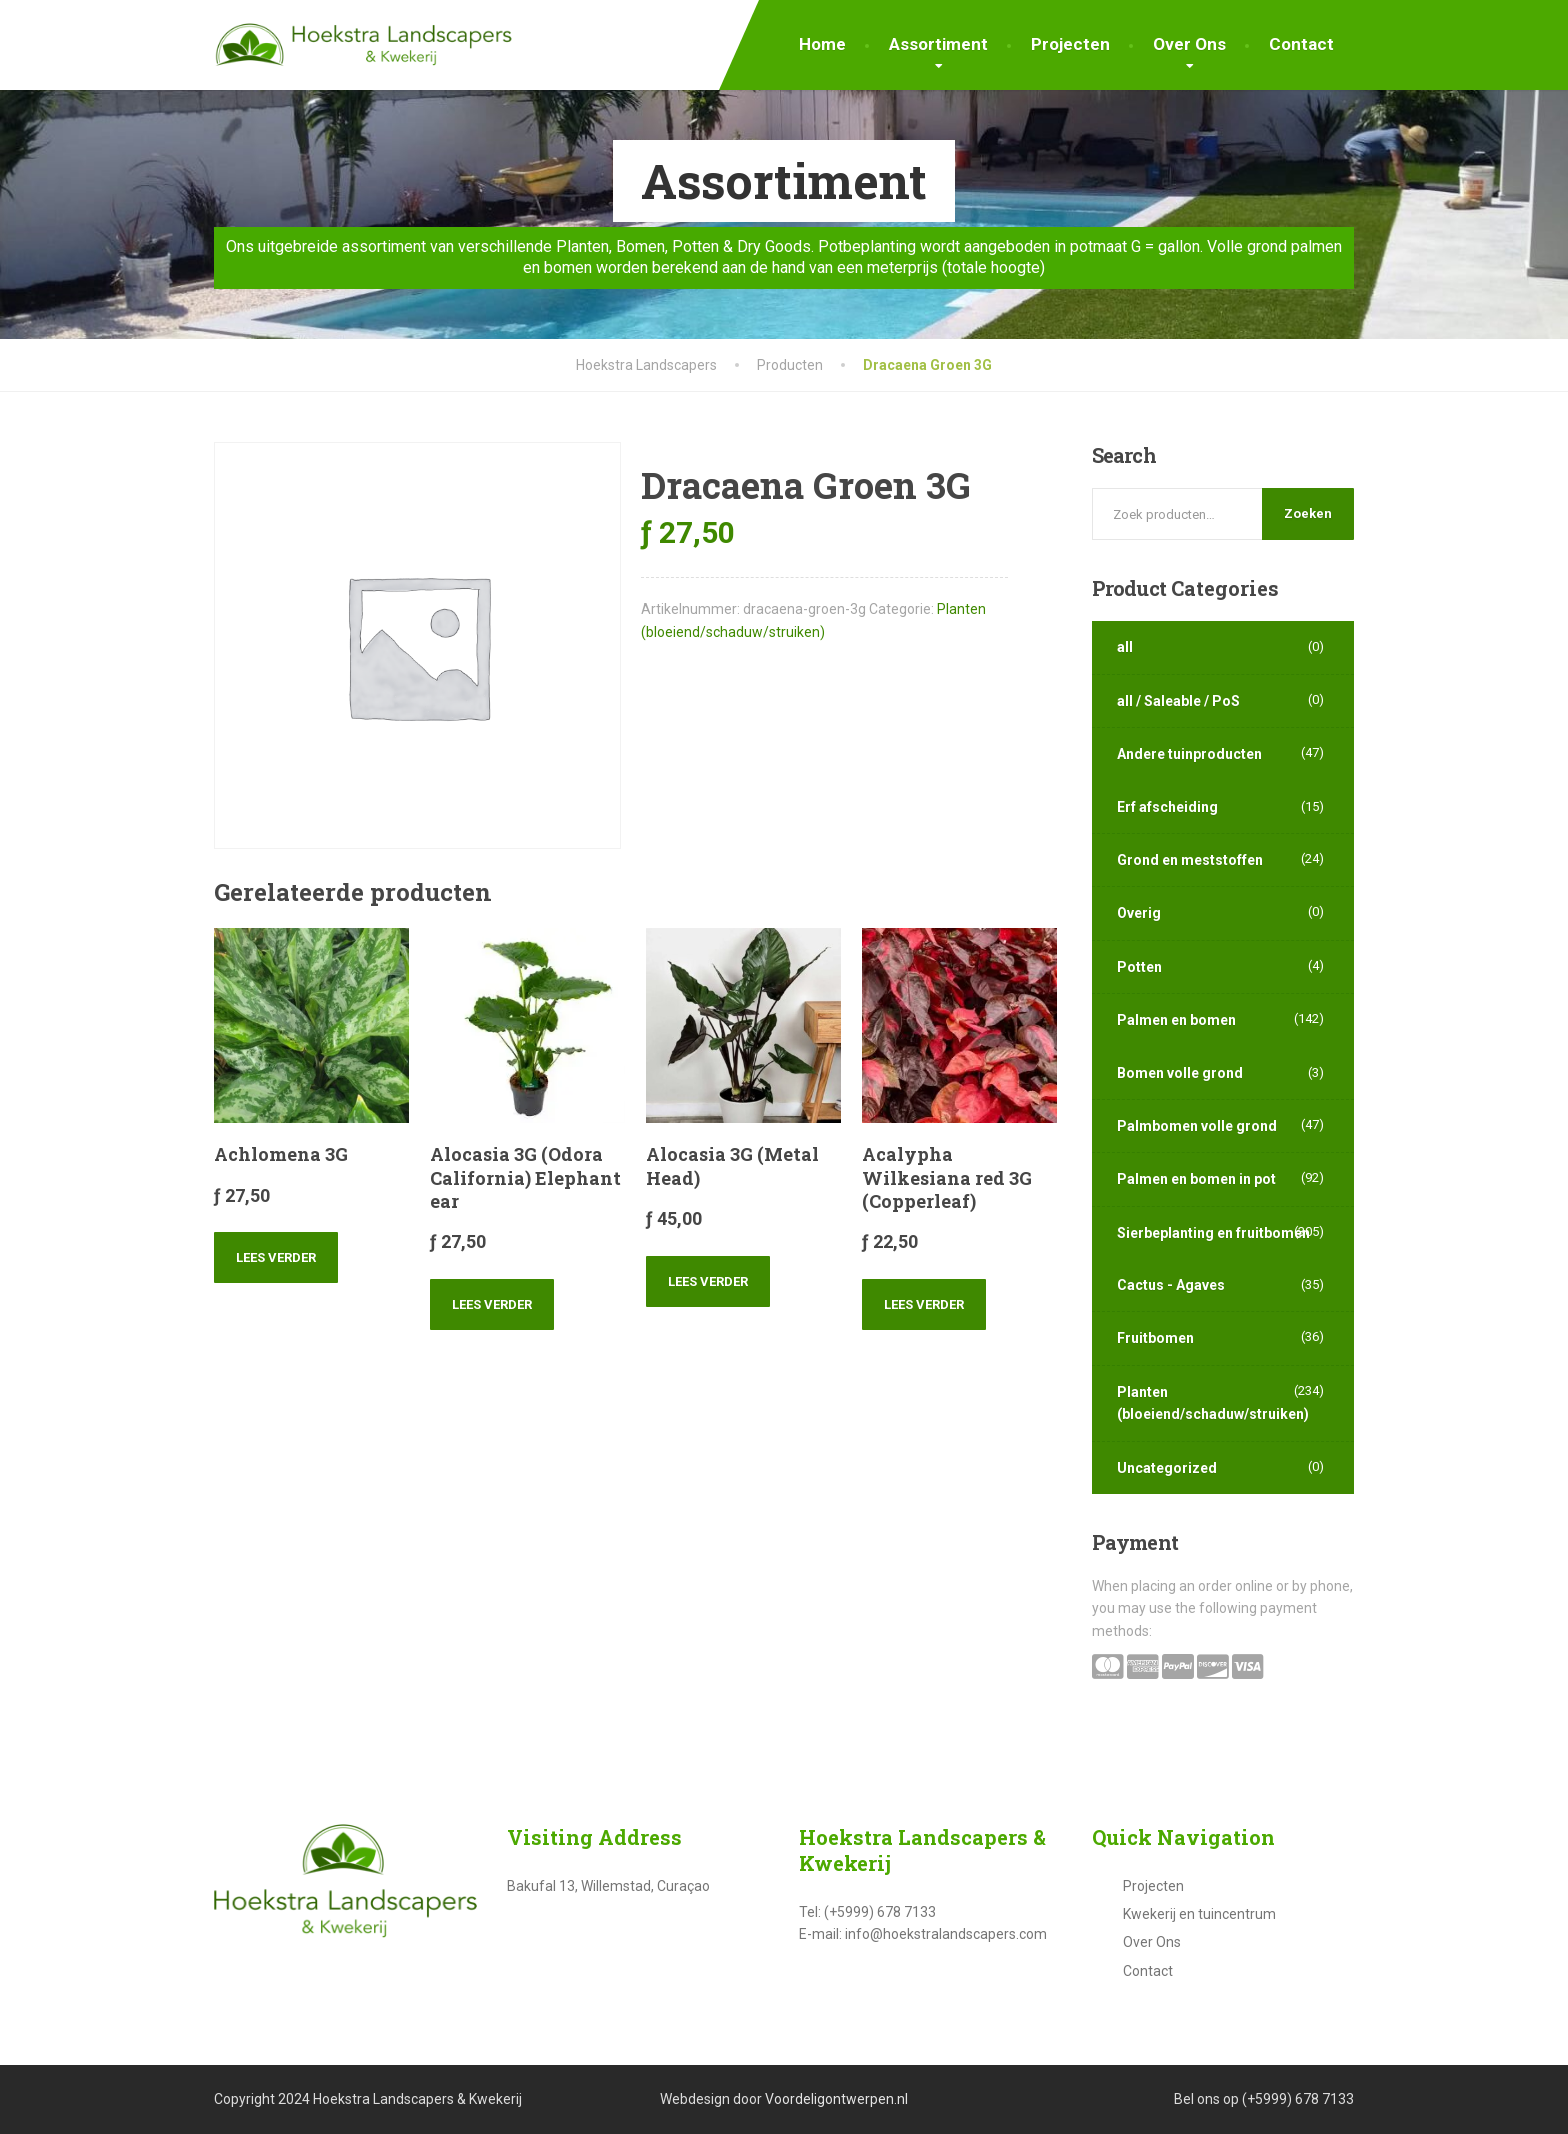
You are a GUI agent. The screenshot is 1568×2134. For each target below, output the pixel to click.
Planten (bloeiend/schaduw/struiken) (1213, 1403)
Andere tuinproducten (1189, 754)
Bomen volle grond (1180, 1073)
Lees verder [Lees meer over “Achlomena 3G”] (276, 1257)
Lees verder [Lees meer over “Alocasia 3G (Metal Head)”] (708, 1281)
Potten (1139, 967)
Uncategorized (1167, 1468)
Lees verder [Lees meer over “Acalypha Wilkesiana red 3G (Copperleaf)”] (924, 1304)
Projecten (1070, 44)
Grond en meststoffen (1190, 860)
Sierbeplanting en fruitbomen (1213, 1233)
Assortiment (938, 44)
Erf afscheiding (1167, 807)
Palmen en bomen (1176, 1020)
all (1125, 647)
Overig (1139, 913)
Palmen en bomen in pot (1196, 1179)
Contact (1301, 44)
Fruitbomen (1155, 1338)
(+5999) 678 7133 (1298, 2099)
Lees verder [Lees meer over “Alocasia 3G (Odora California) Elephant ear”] (492, 1304)
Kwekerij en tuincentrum (1199, 1914)
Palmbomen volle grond (1197, 1126)
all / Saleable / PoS (1178, 701)
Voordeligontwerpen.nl (836, 2099)
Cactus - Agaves (1171, 1285)
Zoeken (1308, 513)
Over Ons (1189, 44)
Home (822, 44)
